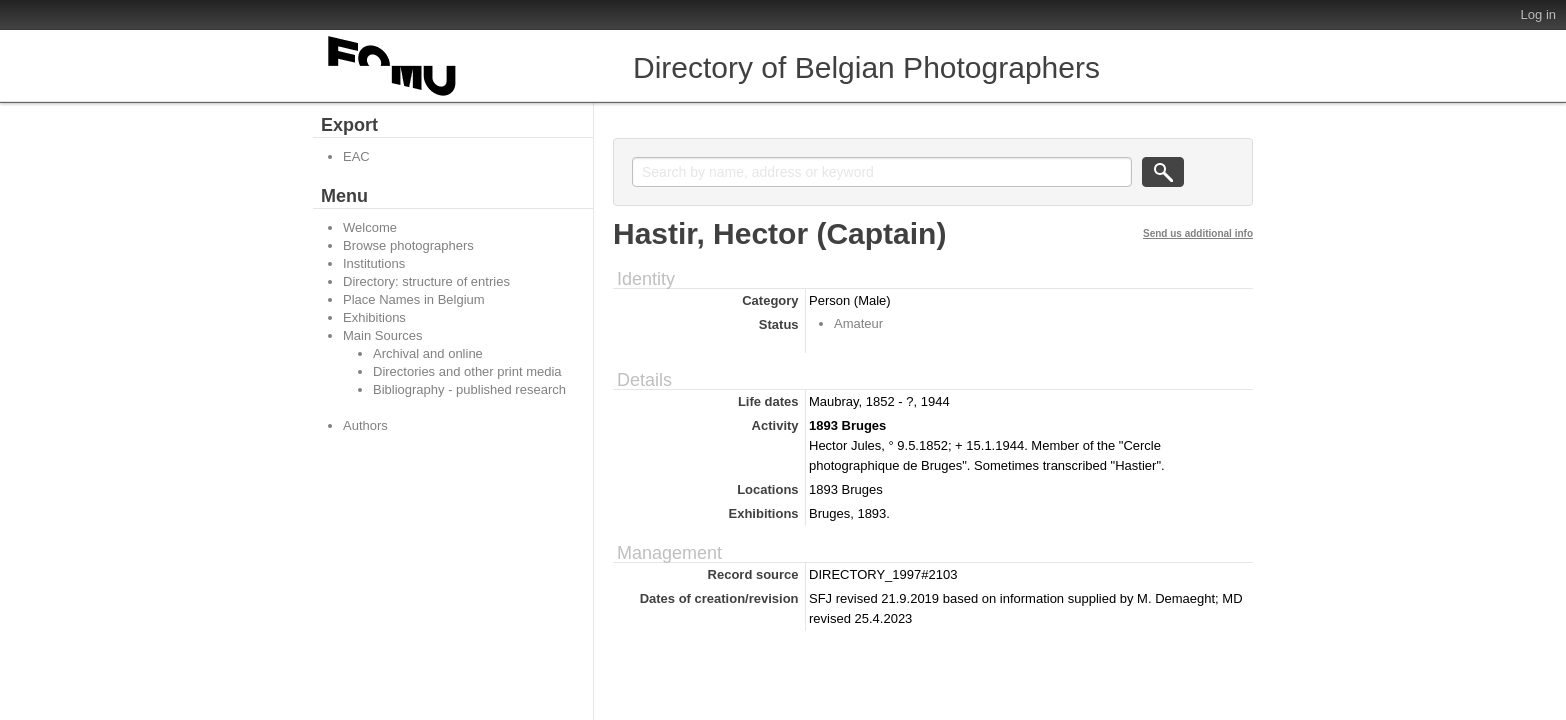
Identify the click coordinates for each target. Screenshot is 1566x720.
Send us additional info (1198, 233)
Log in (1538, 14)
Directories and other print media (467, 371)
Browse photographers (408, 245)
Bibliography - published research (469, 389)
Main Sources (382, 335)
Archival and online (428, 353)
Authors (365, 425)
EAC (356, 156)
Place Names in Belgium (414, 299)
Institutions (374, 263)
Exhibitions (374, 317)
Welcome (370, 227)
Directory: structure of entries (426, 281)
